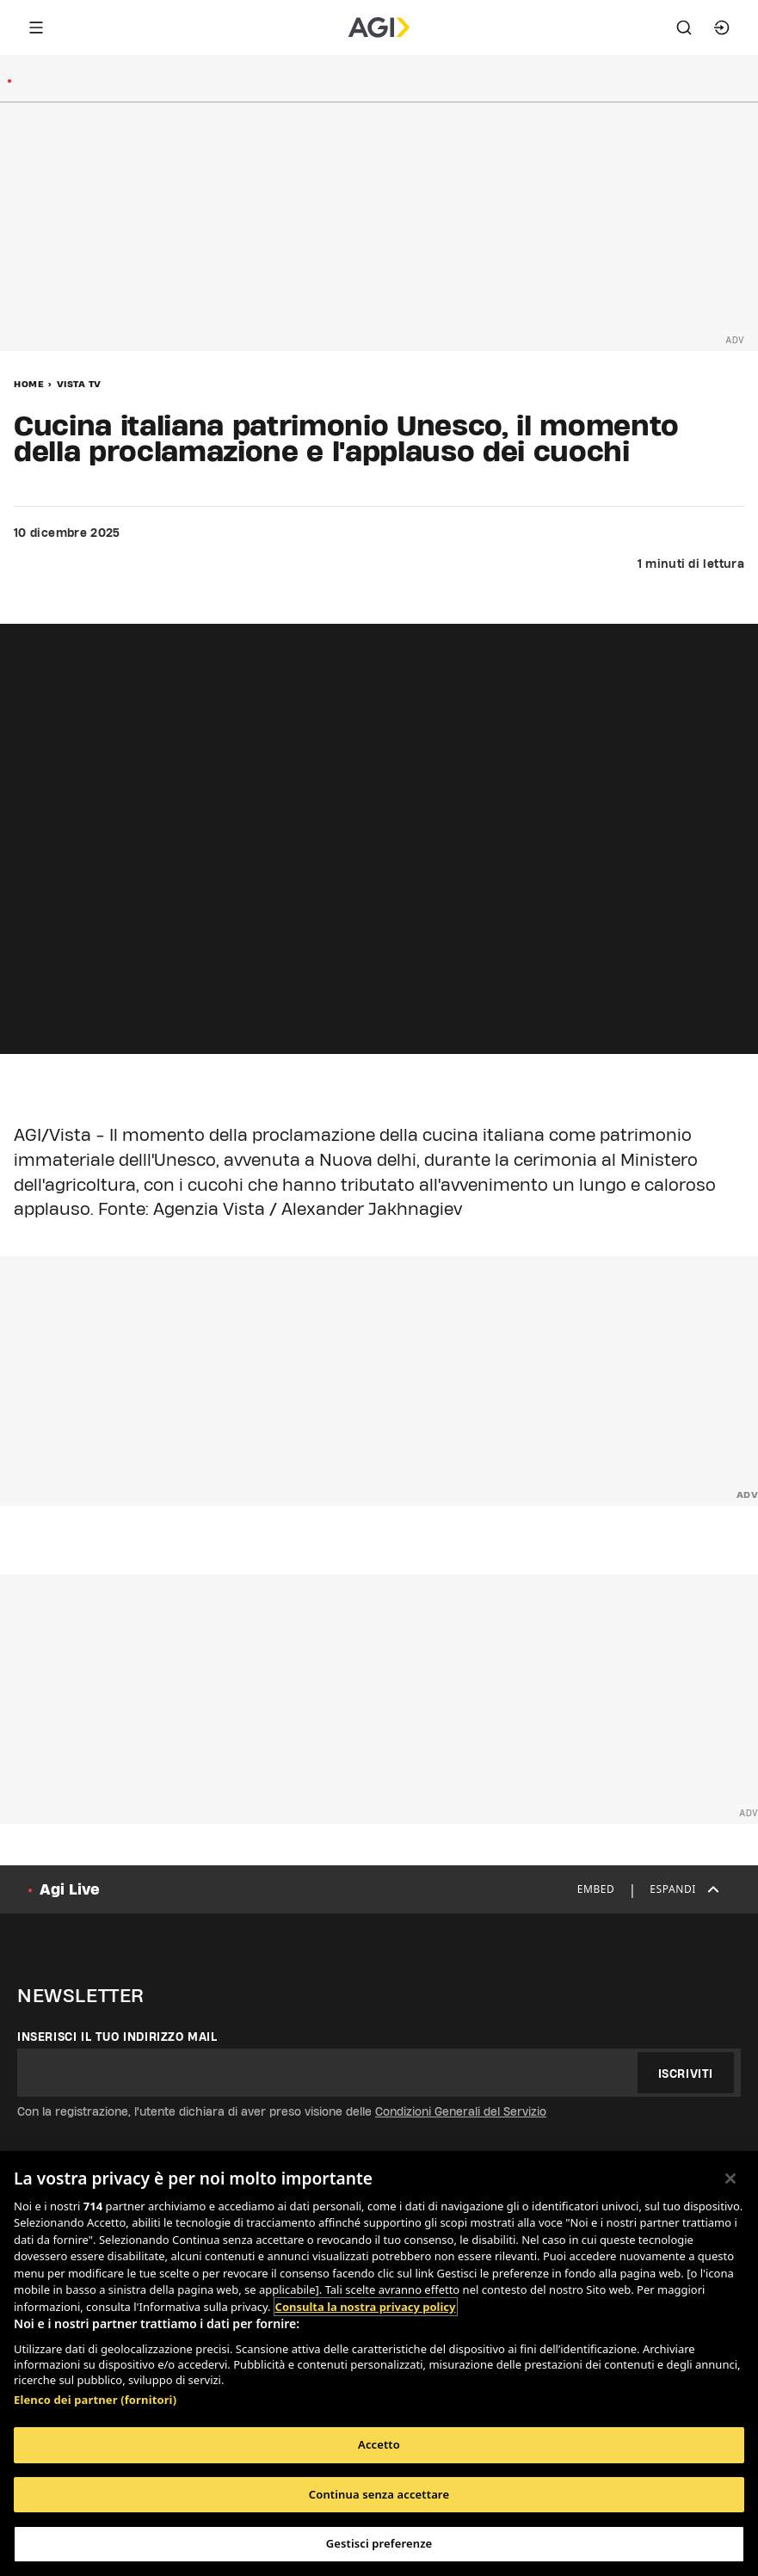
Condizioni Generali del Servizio (460, 2111)
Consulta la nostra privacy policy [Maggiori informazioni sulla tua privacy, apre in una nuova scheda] (365, 2306)
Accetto (379, 2444)
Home (29, 384)
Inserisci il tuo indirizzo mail (117, 2036)
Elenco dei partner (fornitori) (95, 2399)
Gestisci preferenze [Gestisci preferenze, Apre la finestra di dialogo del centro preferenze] (379, 2543)
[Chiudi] (730, 2178)
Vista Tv (79, 384)
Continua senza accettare (379, 2494)
